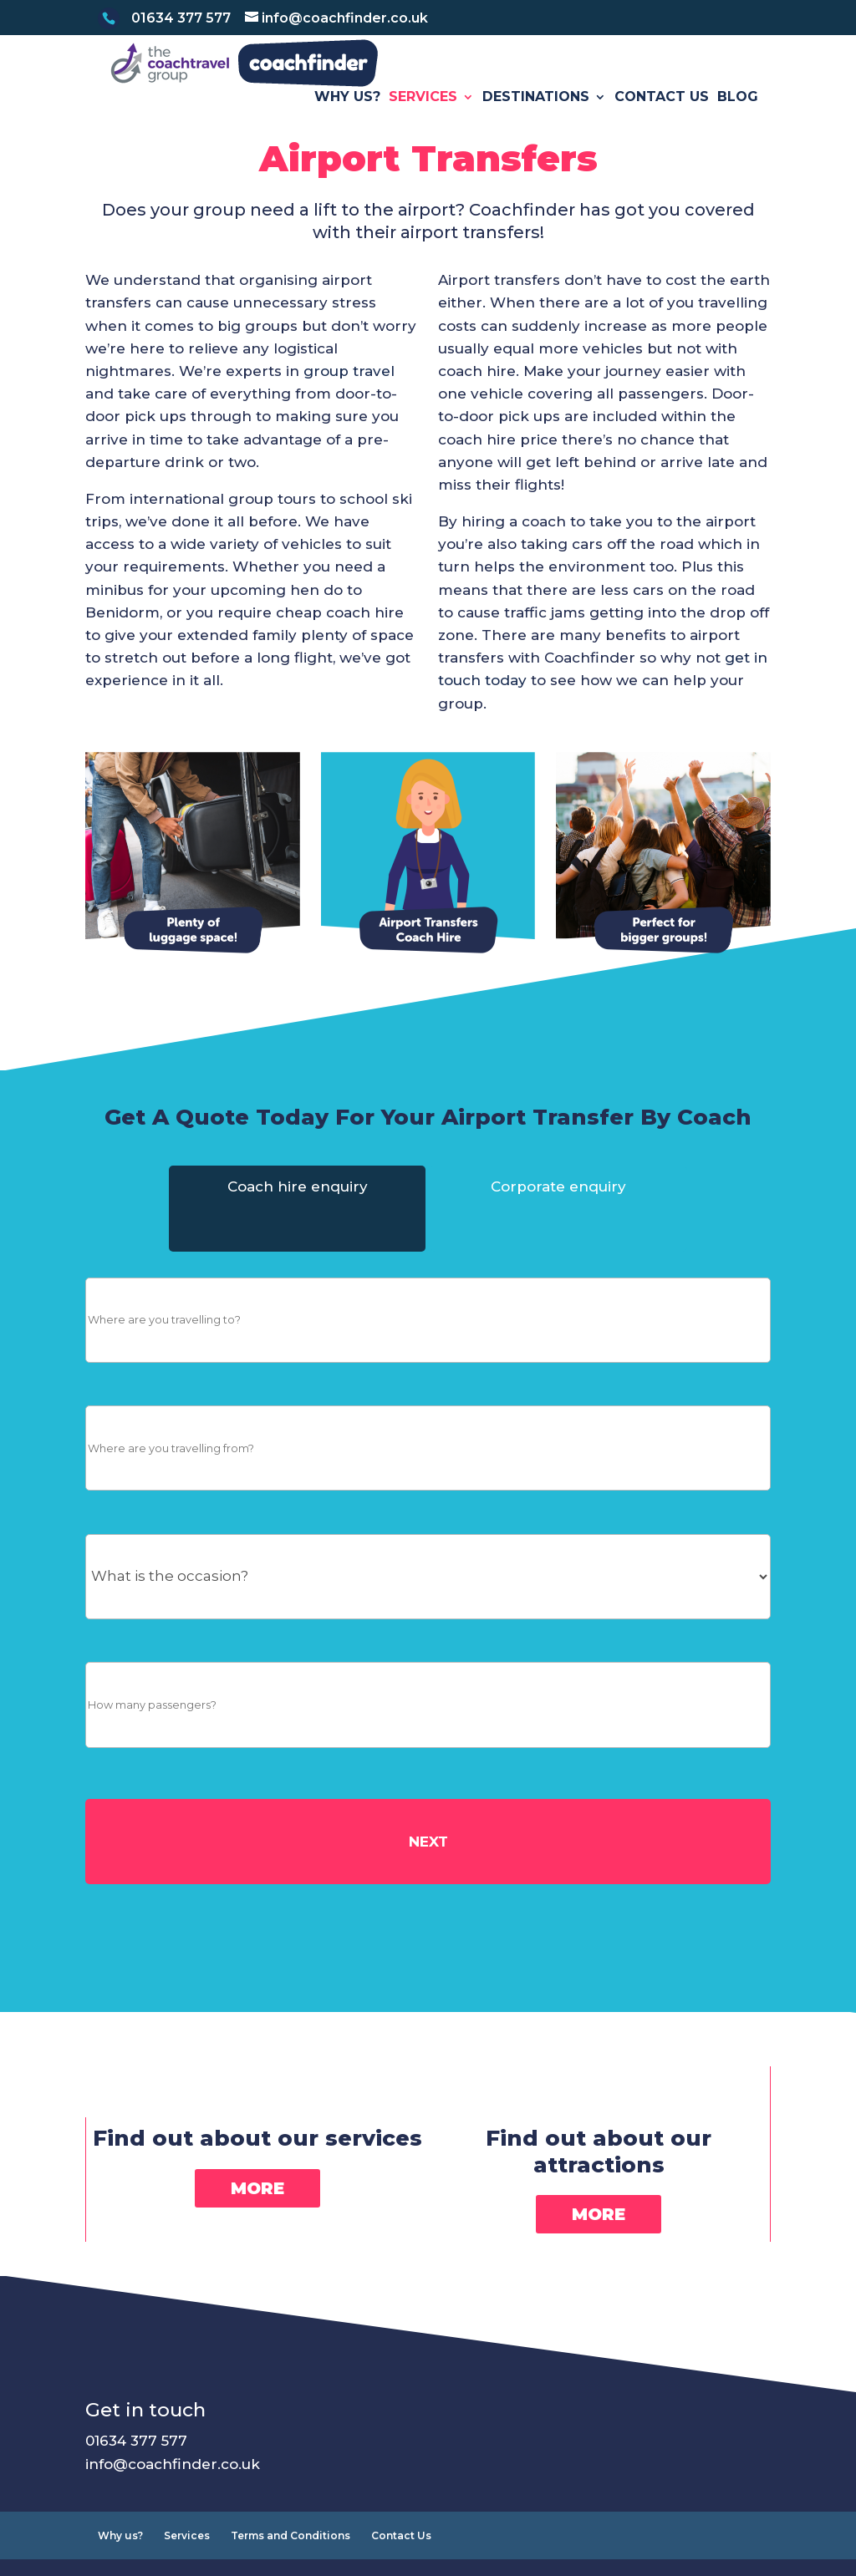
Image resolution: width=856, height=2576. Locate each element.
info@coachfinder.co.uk (172, 2489)
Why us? (347, 123)
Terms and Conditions (290, 2560)
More (257, 2213)
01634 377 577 (136, 2466)
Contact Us (661, 123)
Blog (737, 123)
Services (423, 123)
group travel (349, 397)
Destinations (535, 123)
